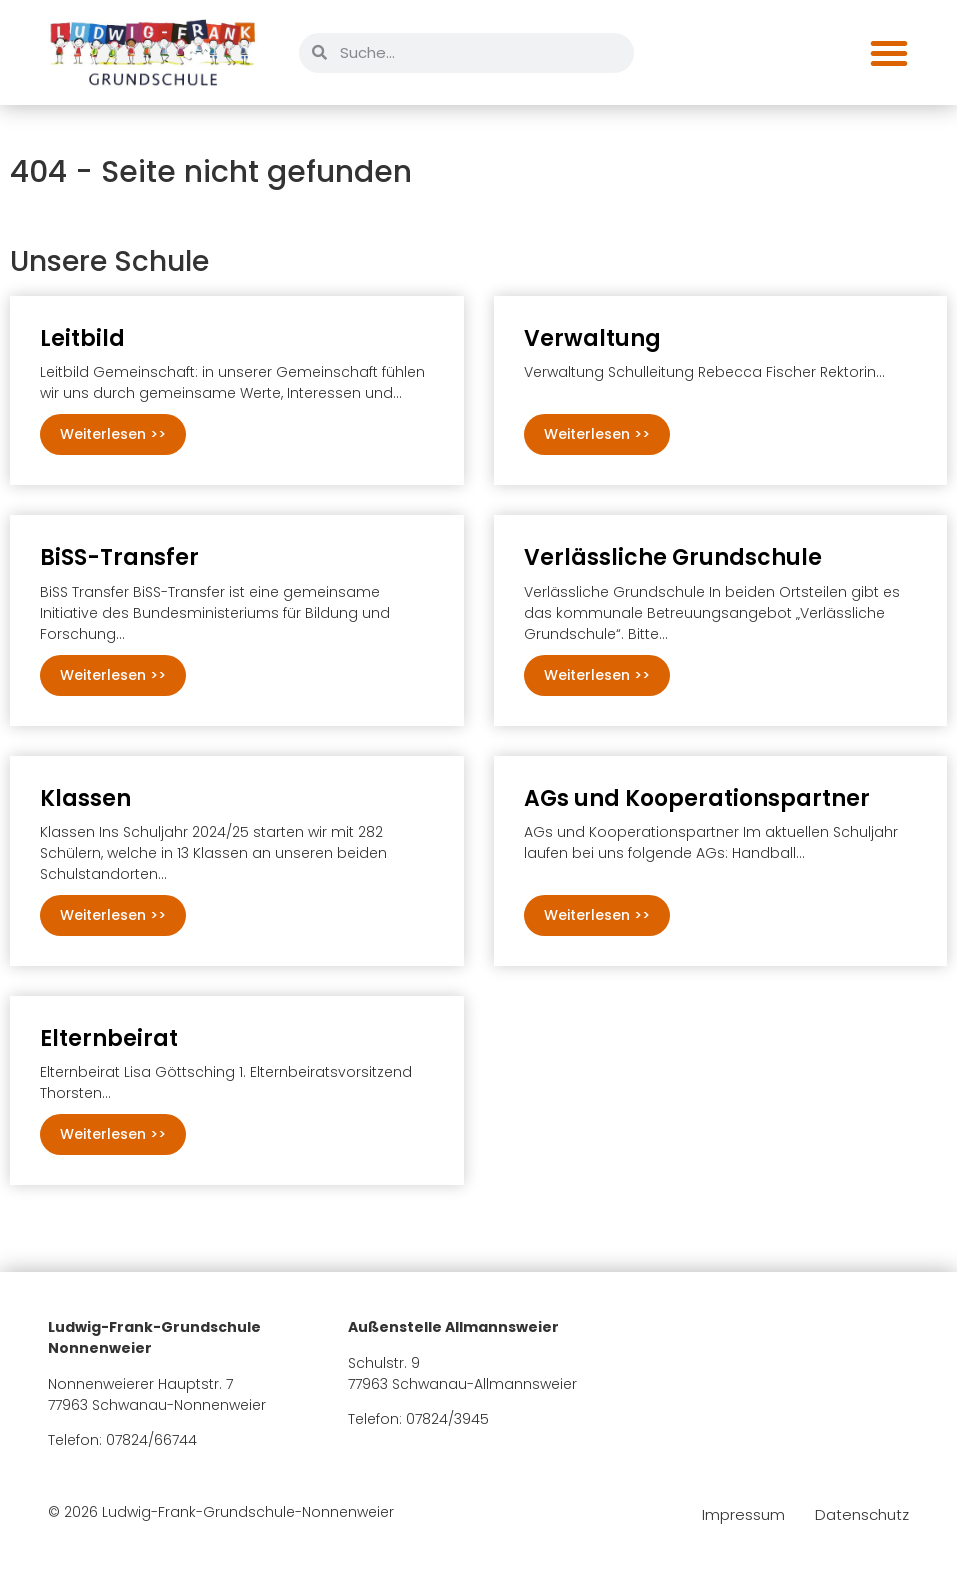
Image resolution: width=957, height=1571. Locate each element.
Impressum (743, 1515)
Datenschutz (862, 1515)
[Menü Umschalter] (889, 53)
